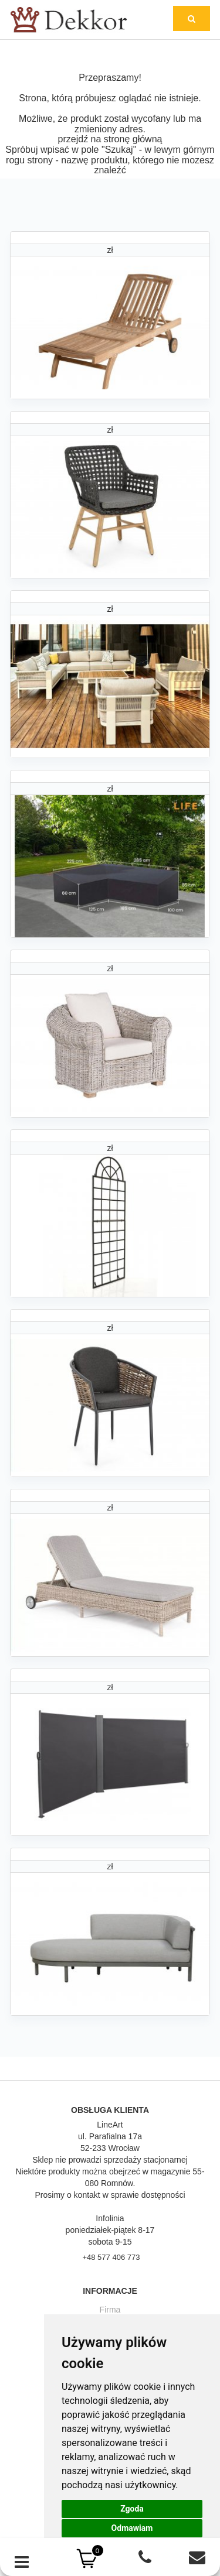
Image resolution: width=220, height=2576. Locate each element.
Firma (110, 2309)
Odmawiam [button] (132, 2528)
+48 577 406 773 (111, 2257)
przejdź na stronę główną (110, 139)
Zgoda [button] (132, 2508)
